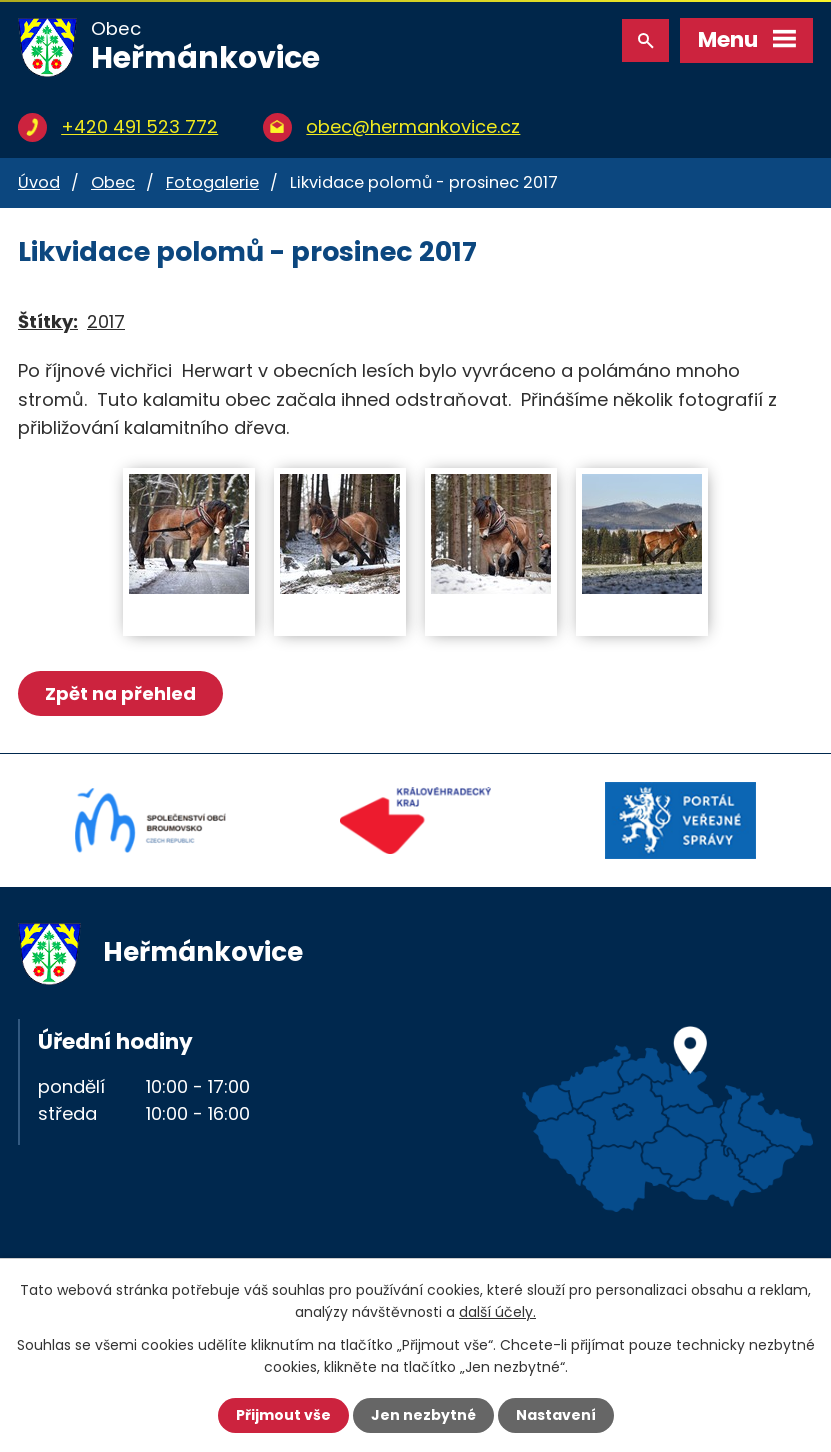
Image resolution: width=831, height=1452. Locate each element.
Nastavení (556, 1415)
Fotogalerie (212, 182)
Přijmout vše (283, 1415)
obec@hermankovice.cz (413, 126)
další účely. (497, 1312)
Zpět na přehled (120, 693)
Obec (113, 182)
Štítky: (48, 321)
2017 (106, 321)
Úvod (39, 182)
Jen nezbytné (423, 1415)
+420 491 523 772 (139, 126)
